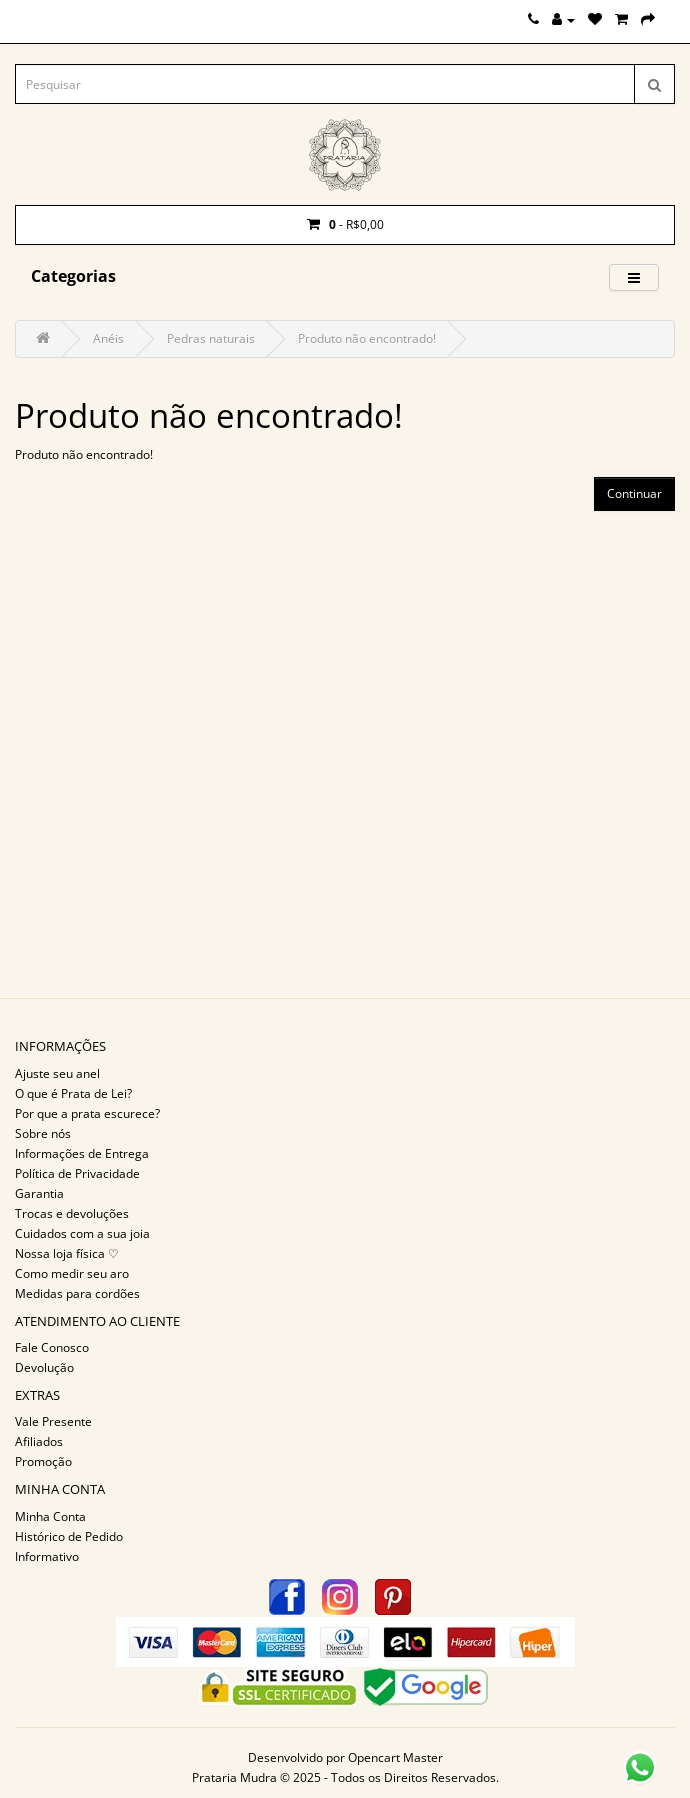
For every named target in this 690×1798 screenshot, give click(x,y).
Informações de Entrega (82, 1153)
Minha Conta (50, 1516)
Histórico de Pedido (69, 1536)
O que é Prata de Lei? (73, 1093)
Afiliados (39, 1441)
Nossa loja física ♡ (67, 1253)
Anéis (108, 338)
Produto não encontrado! (367, 338)
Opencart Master (395, 1757)
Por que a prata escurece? (87, 1113)
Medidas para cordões (77, 1293)
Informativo (47, 1556)
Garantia (39, 1193)
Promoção (43, 1461)
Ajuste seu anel (57, 1073)
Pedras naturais (211, 338)
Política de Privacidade (77, 1173)
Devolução (44, 1367)
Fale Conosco (52, 1347)
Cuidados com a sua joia (82, 1233)
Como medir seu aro (72, 1273)
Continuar (634, 493)
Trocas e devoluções (72, 1213)
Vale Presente (53, 1421)
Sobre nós (43, 1133)
